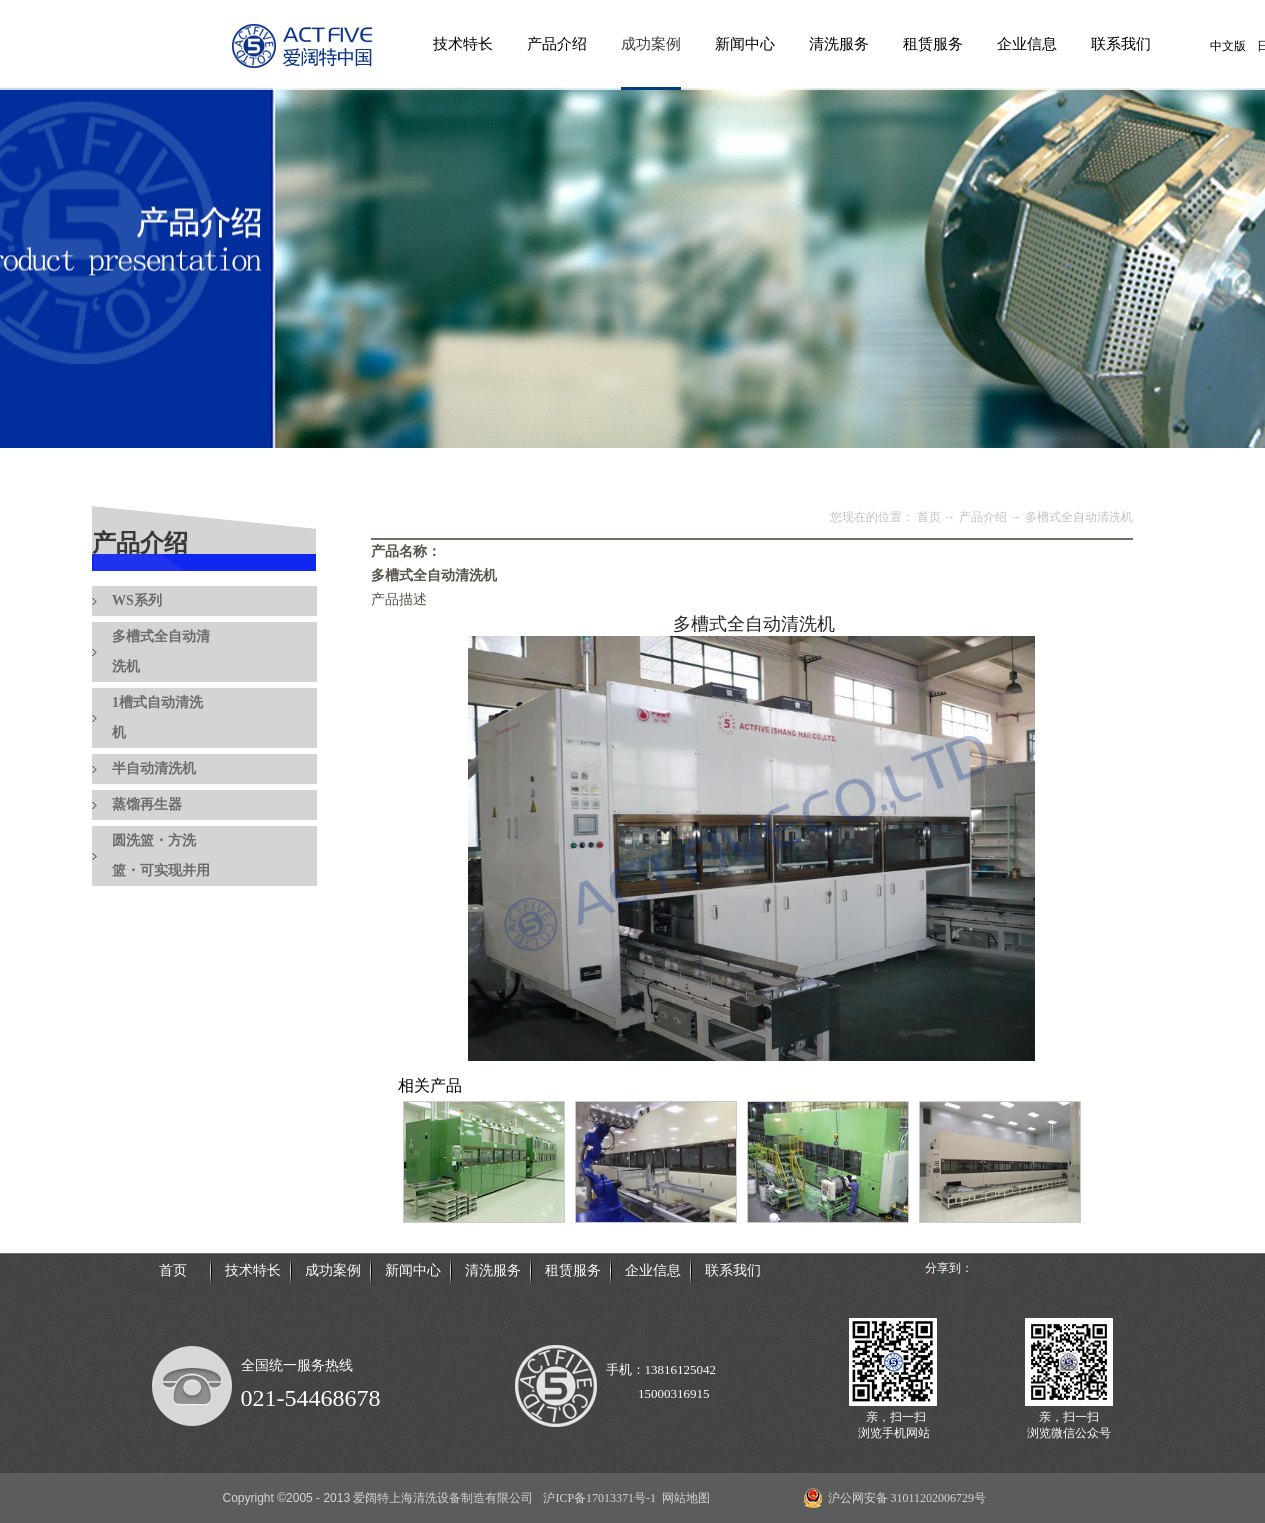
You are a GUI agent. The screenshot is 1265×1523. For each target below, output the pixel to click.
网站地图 (683, 1498)
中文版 (1228, 46)
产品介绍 (983, 517)
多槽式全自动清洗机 (1079, 517)
